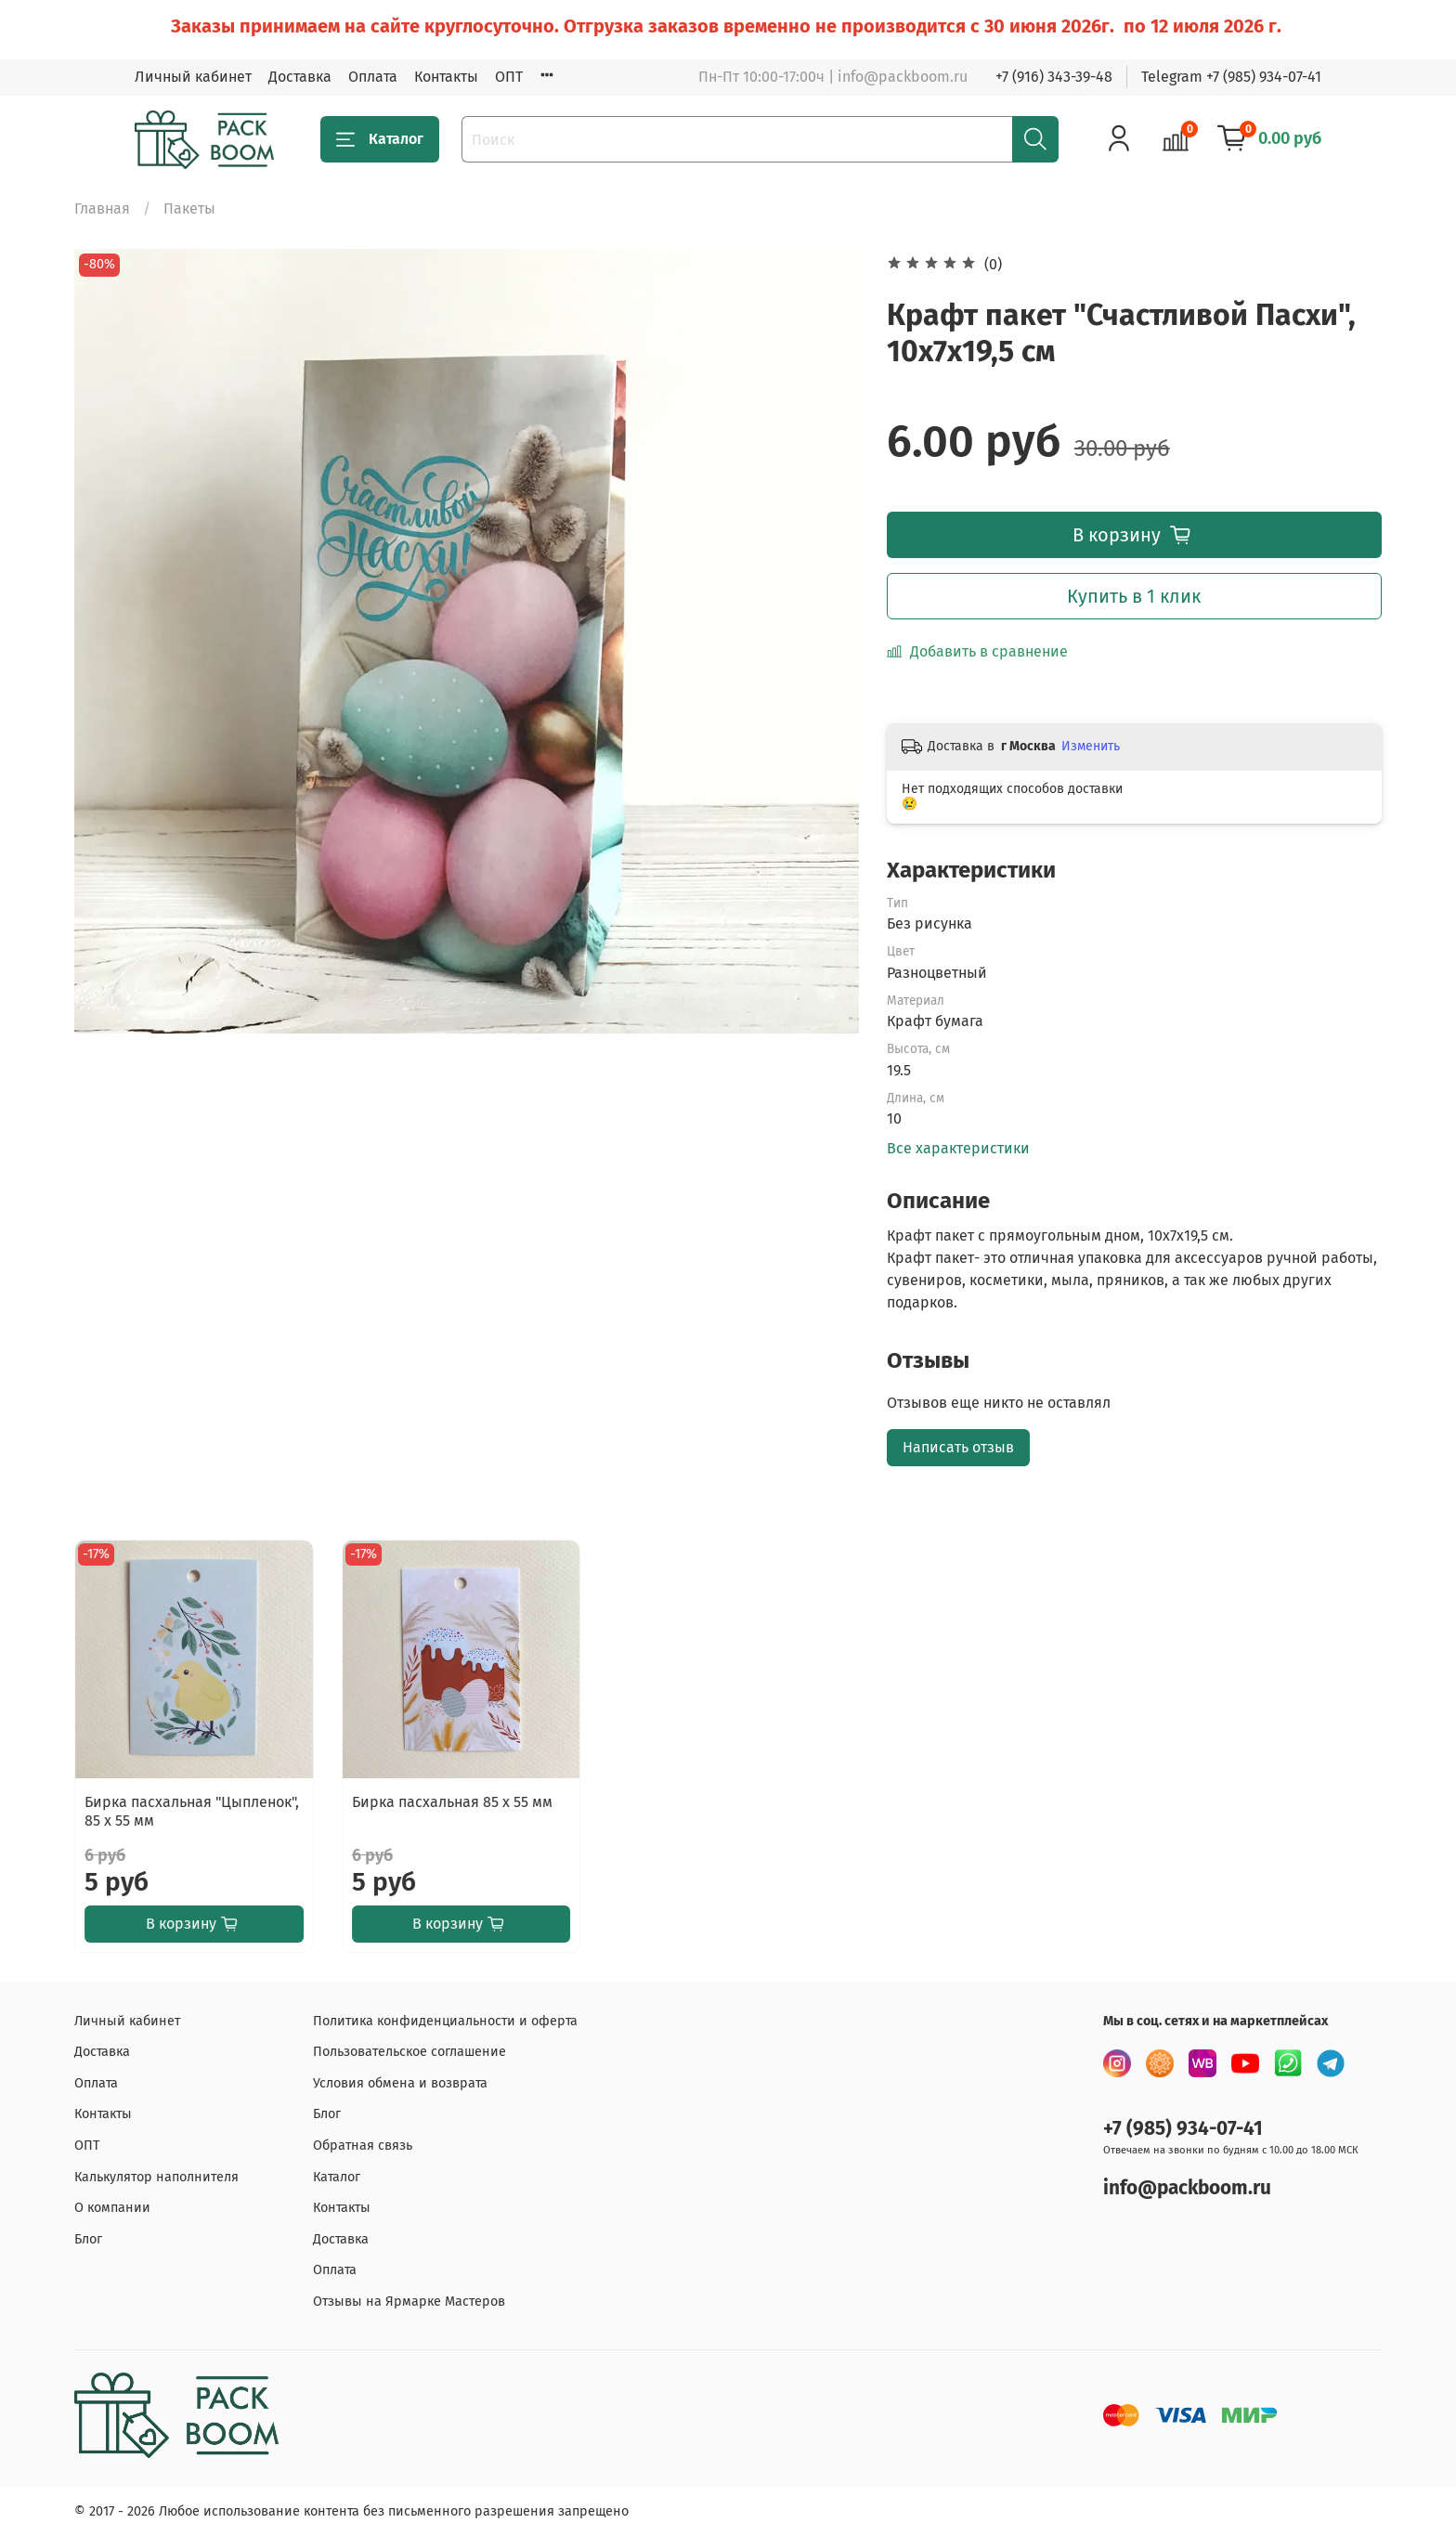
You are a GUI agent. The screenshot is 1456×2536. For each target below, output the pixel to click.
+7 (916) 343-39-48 (1053, 76)
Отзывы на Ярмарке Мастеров (409, 2301)
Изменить (1090, 746)
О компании (112, 2208)
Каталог (379, 139)
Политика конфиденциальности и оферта (445, 2021)
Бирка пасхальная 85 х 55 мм (452, 1801)
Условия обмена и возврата (400, 2083)
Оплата (372, 76)
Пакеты (189, 208)
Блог (88, 2239)
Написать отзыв (958, 1447)
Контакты (446, 76)
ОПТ (509, 76)
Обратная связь (362, 2145)
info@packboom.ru (1187, 2188)
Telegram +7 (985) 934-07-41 (1231, 76)
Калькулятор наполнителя (156, 2177)
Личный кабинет (193, 76)
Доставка (300, 76)
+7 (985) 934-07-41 (1183, 2128)
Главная (102, 208)
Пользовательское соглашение (409, 2052)
